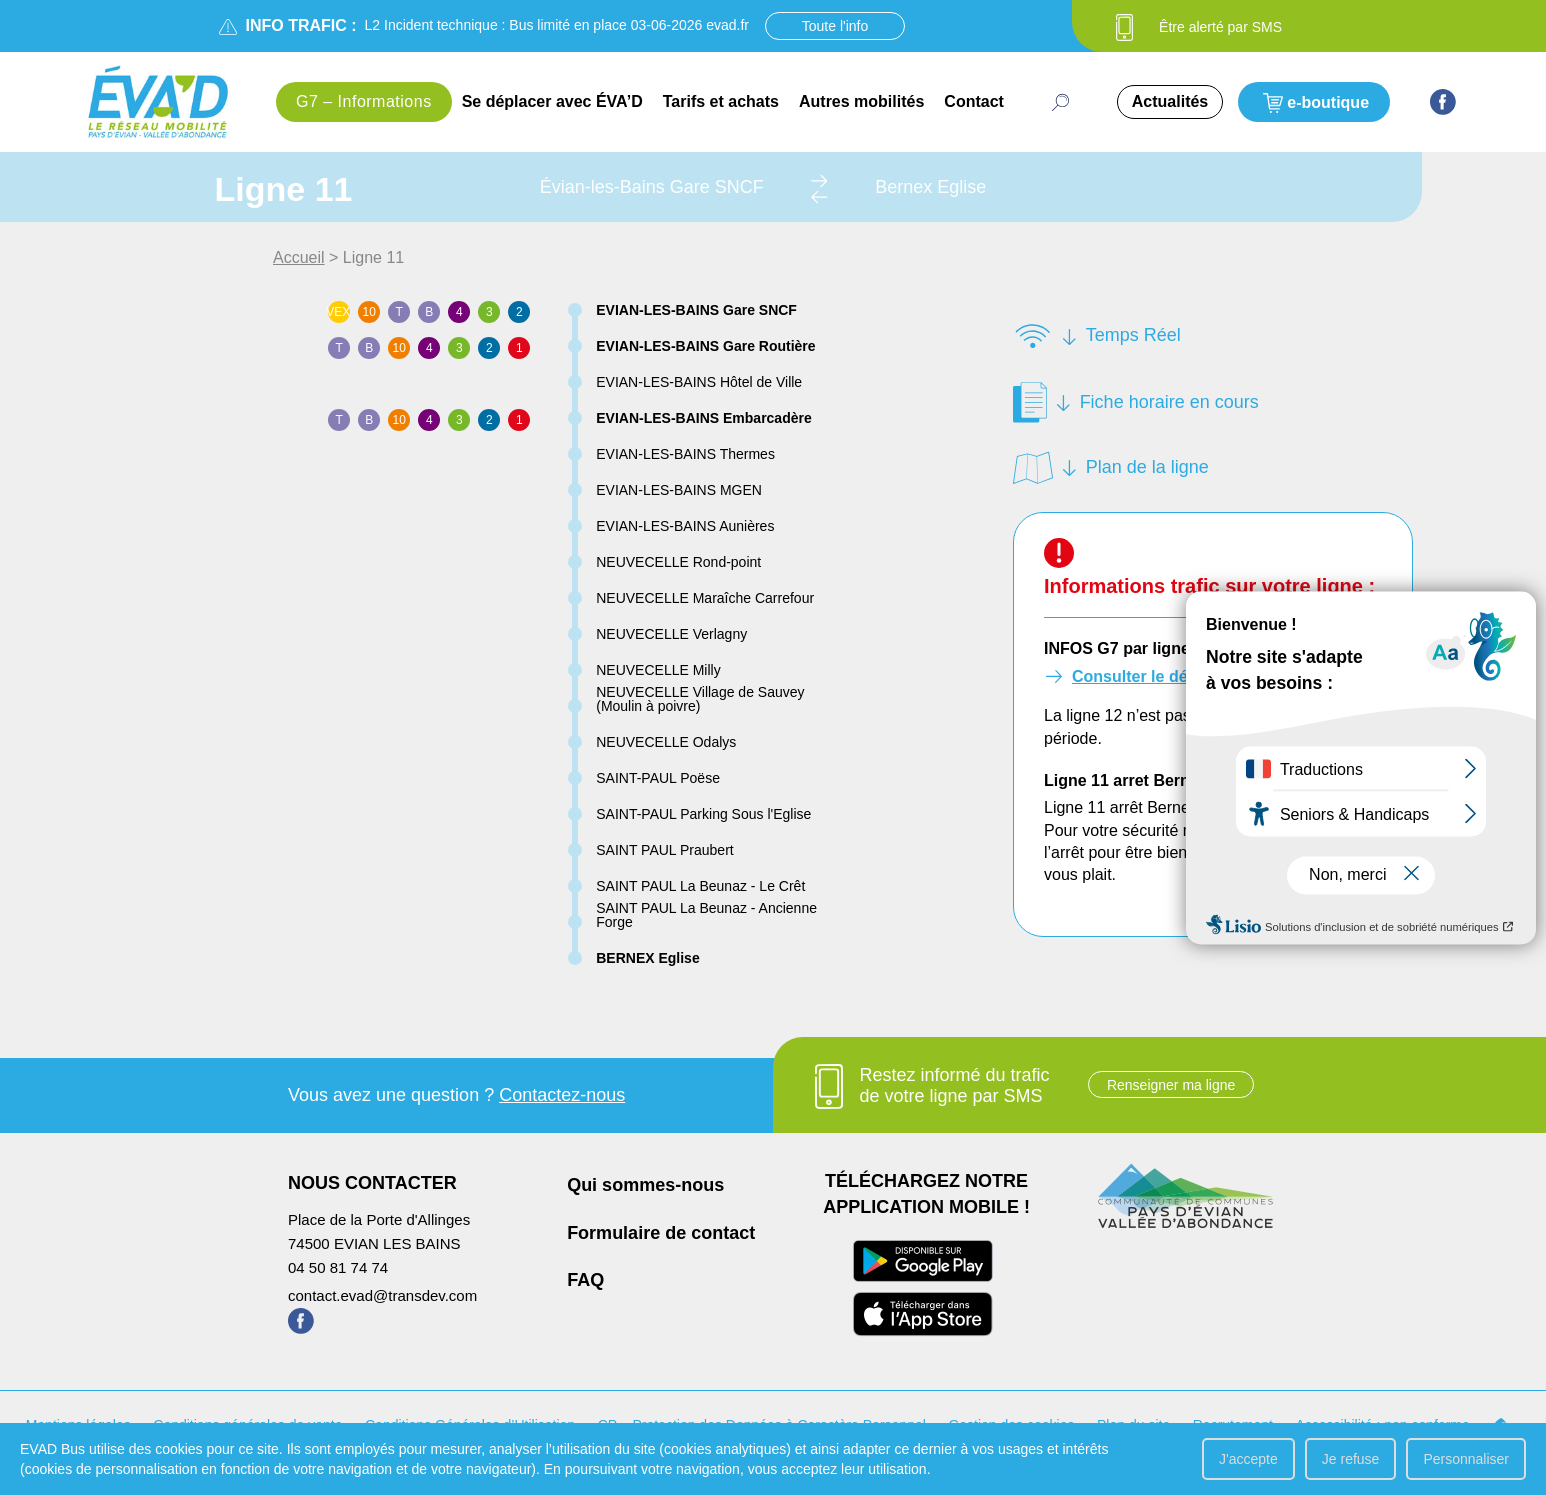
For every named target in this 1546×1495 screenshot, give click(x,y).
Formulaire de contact (661, 1233)
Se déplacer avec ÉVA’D (552, 101)
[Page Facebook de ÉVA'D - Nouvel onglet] (1443, 102)
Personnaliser (1466, 1459)
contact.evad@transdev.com (382, 1295)
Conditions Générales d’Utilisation (470, 1425)
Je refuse (1351, 1459)
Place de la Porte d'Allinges (379, 1219)
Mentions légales (78, 1425)
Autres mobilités (861, 101)
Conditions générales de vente (247, 1425)
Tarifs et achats (721, 101)
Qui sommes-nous (645, 1185)
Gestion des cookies (1011, 1425)
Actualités (1170, 101)
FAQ (585, 1280)
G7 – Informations (364, 101)
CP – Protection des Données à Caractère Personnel (762, 1425)
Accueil (299, 257)
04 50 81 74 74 (338, 1267)
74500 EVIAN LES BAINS (374, 1243)
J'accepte (1248, 1459)
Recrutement (1233, 1425)
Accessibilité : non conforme (1382, 1425)
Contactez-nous (562, 1095)
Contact (974, 101)
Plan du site (1133, 1425)
